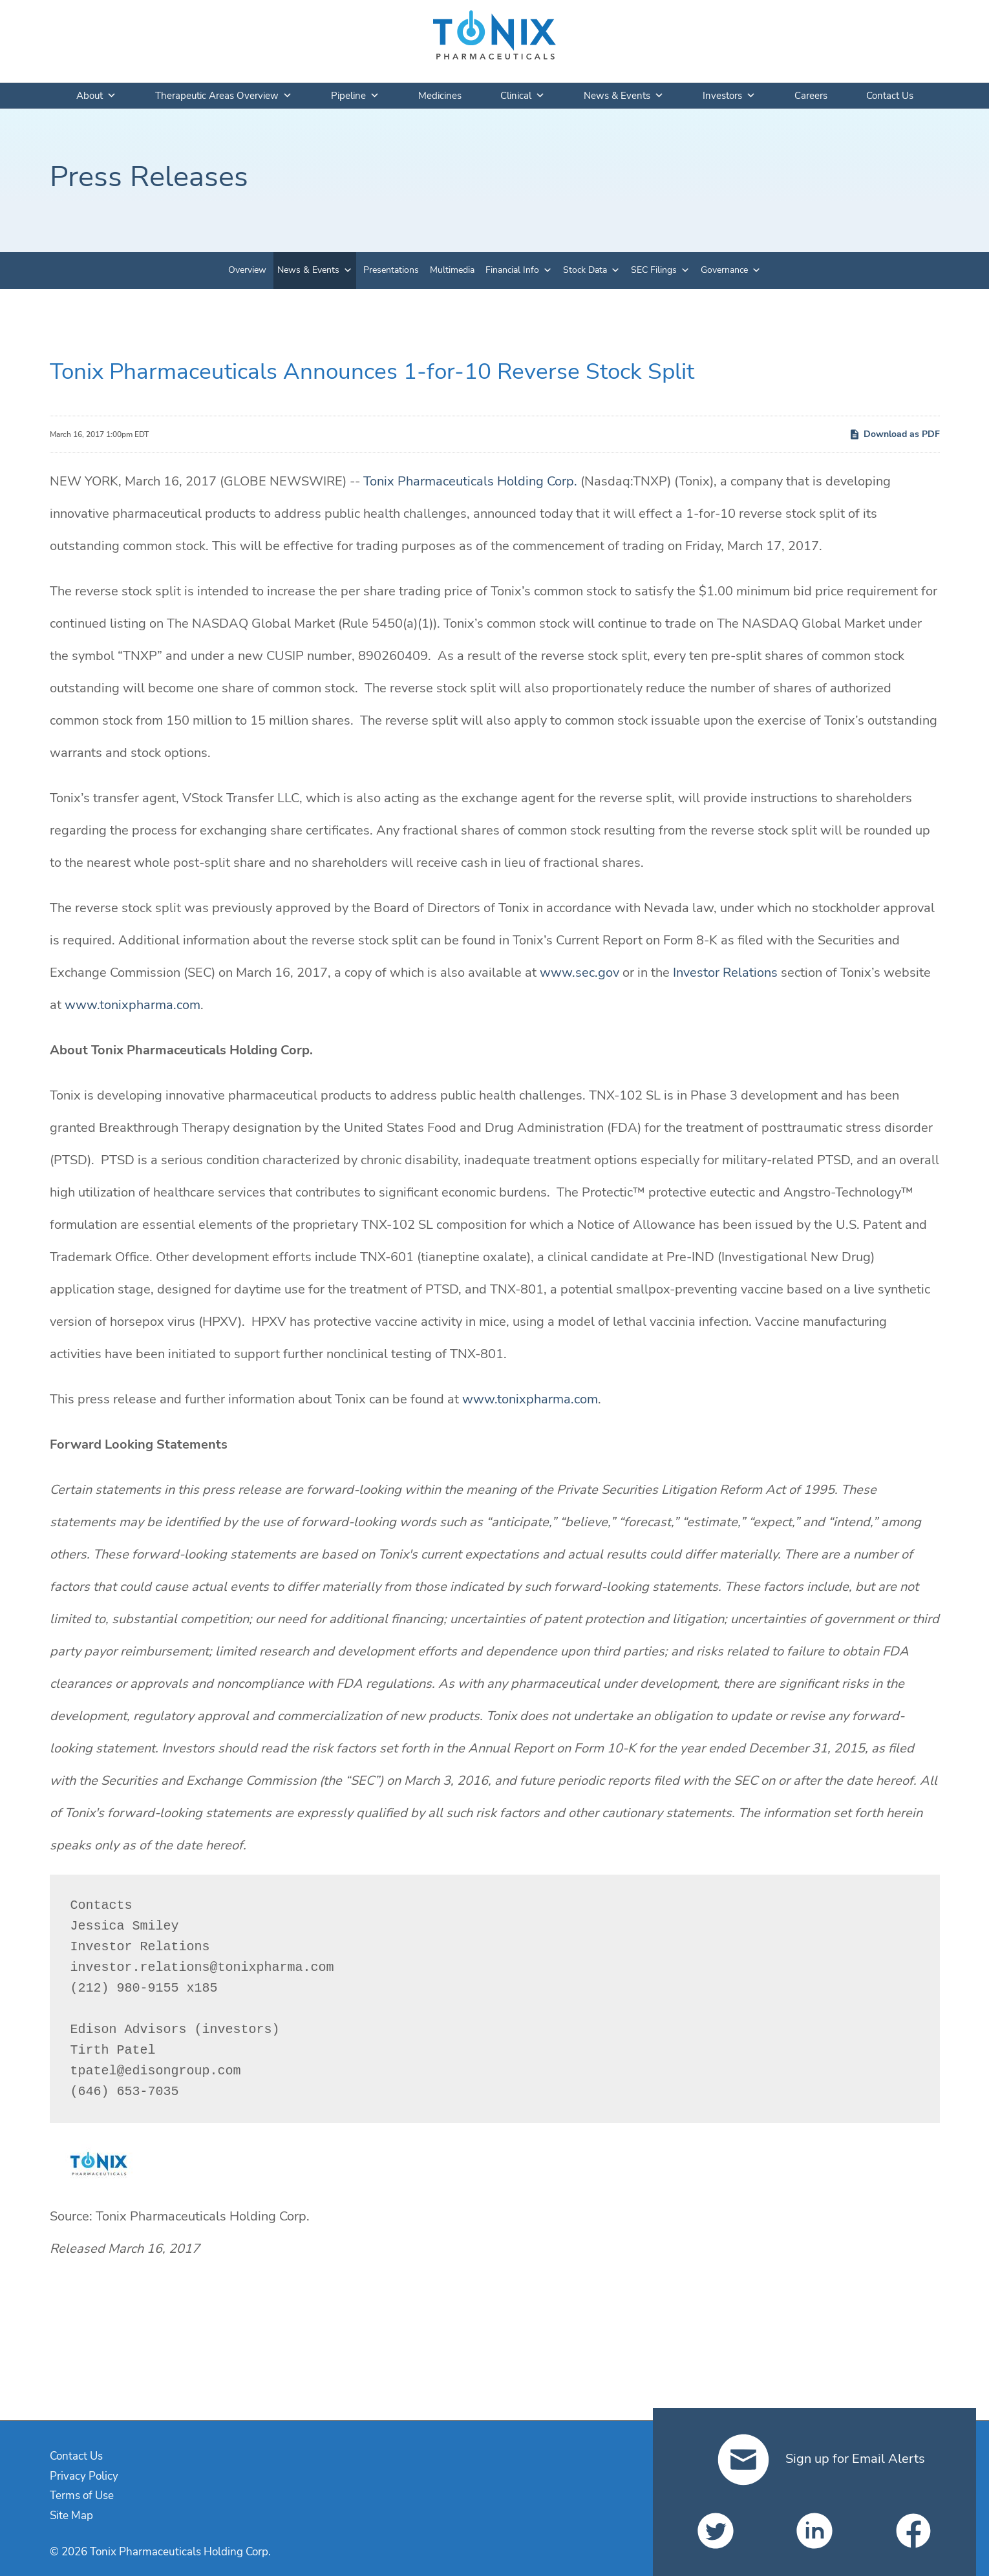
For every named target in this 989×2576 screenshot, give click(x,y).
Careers (810, 95)
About (96, 95)
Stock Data (585, 270)
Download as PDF (894, 434)
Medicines (440, 95)
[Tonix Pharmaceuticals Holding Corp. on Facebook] (913, 2530)
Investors (729, 95)
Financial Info (512, 270)
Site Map (71, 2515)
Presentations (391, 270)
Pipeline (355, 95)
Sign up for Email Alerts (821, 2458)
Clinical (522, 95)
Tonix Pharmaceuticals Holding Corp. (470, 481)
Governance (724, 270)
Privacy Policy (84, 2476)
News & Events (624, 95)
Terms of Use (82, 2495)
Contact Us (889, 95)
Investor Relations (725, 972)
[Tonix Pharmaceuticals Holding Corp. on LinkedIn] (814, 2530)
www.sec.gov (579, 972)
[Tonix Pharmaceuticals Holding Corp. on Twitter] (715, 2530)
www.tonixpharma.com (132, 1005)
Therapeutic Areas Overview (223, 95)
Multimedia (452, 270)
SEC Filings (654, 270)
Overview (247, 270)
